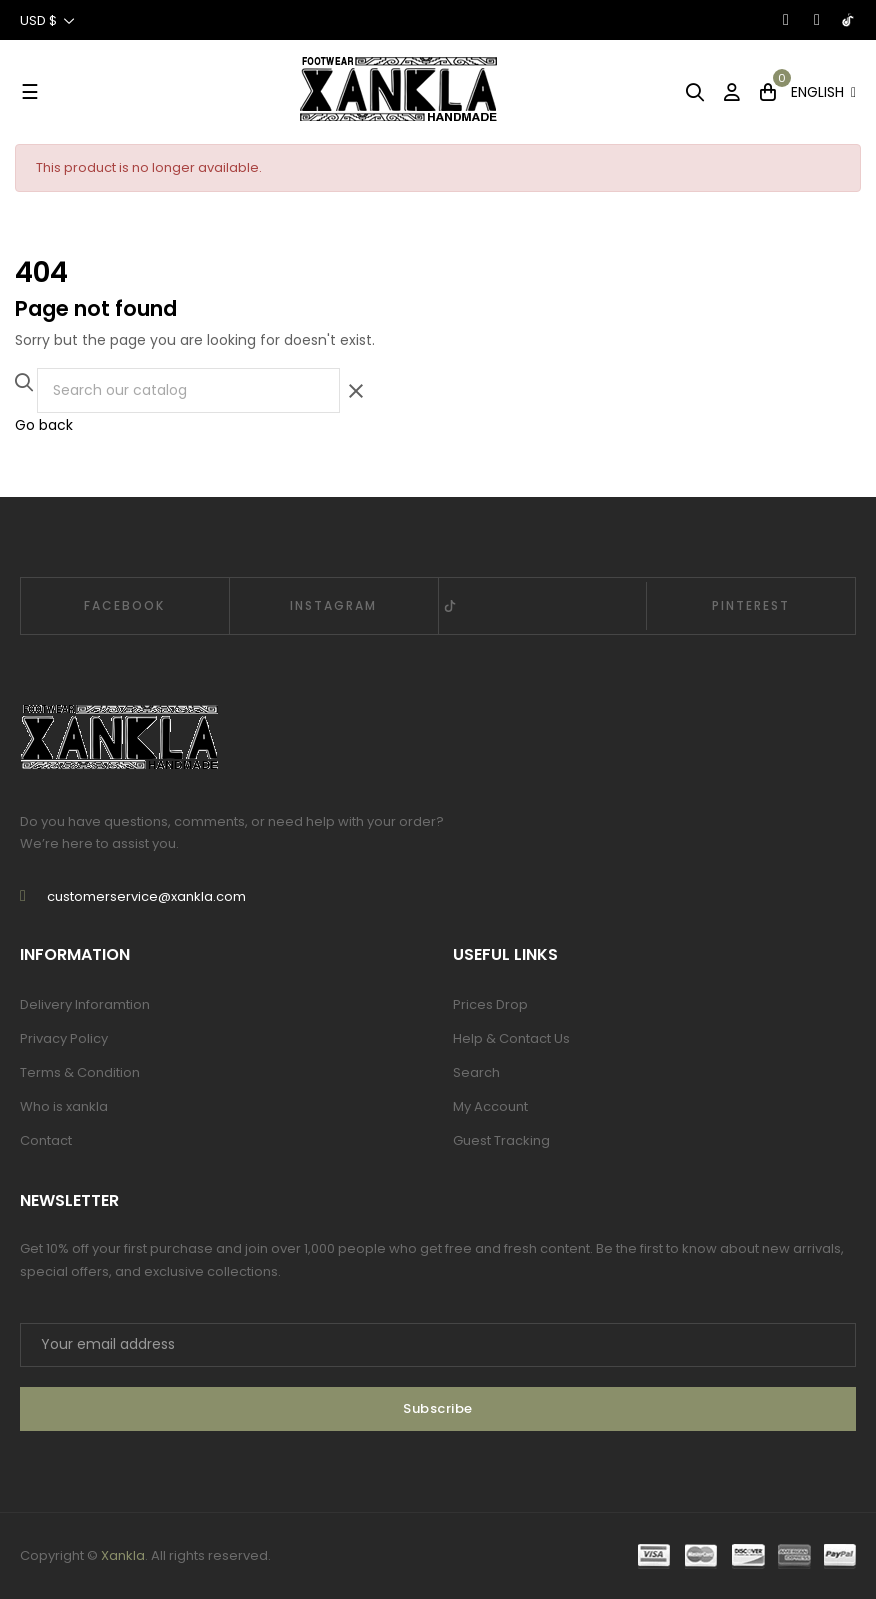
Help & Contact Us (511, 1038)
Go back (44, 425)
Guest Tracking (501, 1140)
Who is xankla (64, 1106)
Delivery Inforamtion (85, 1004)
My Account (490, 1106)
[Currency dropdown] (47, 20)
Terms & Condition (80, 1072)
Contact (46, 1140)
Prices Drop (490, 1004)
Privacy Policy (64, 1038)
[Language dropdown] (823, 92)
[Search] (188, 390)
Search (476, 1072)
